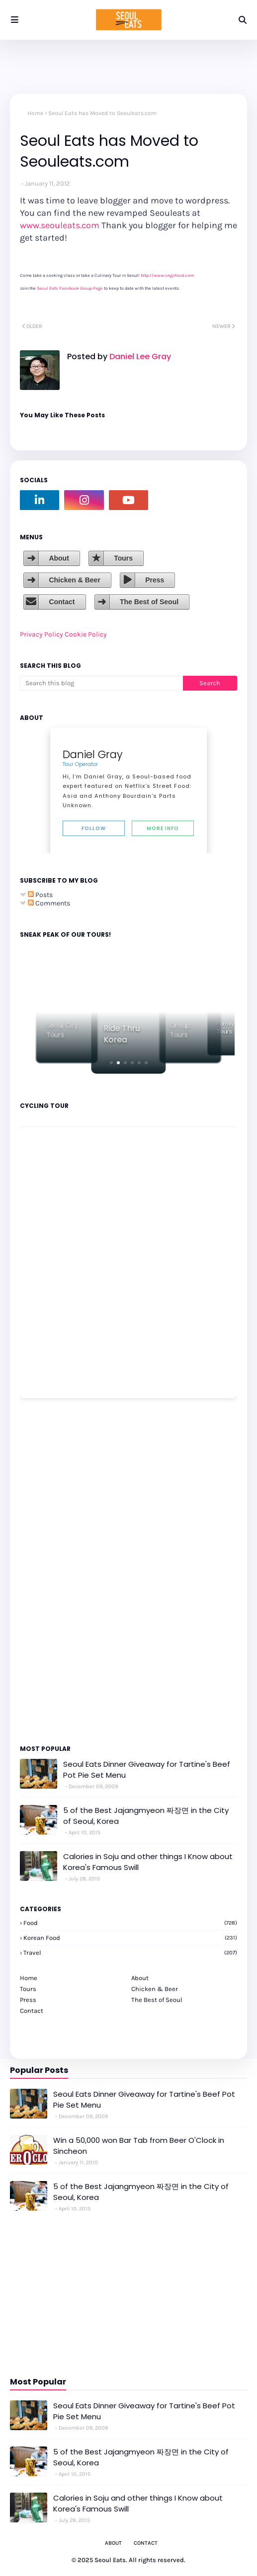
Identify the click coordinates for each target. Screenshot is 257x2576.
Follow (94, 828)
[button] (111, 1062)
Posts (40, 895)
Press (154, 580)
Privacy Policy (41, 634)
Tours (123, 558)
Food (130, 1923)
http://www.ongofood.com (167, 275)
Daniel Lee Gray (139, 356)
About (59, 558)
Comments (49, 903)
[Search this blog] (101, 683)
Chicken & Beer (74, 580)
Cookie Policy (86, 634)
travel (130, 1952)
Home (35, 113)
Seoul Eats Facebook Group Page (70, 288)
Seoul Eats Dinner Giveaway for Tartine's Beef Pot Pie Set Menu (146, 1770)
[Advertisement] (50, 1571)
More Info (163, 828)
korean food (130, 1937)
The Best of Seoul (149, 602)
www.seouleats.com (59, 225)
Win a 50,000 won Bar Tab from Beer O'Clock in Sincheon (138, 2146)
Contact (62, 602)
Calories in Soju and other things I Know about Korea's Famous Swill (148, 1862)
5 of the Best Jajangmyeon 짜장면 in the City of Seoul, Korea (146, 1816)
